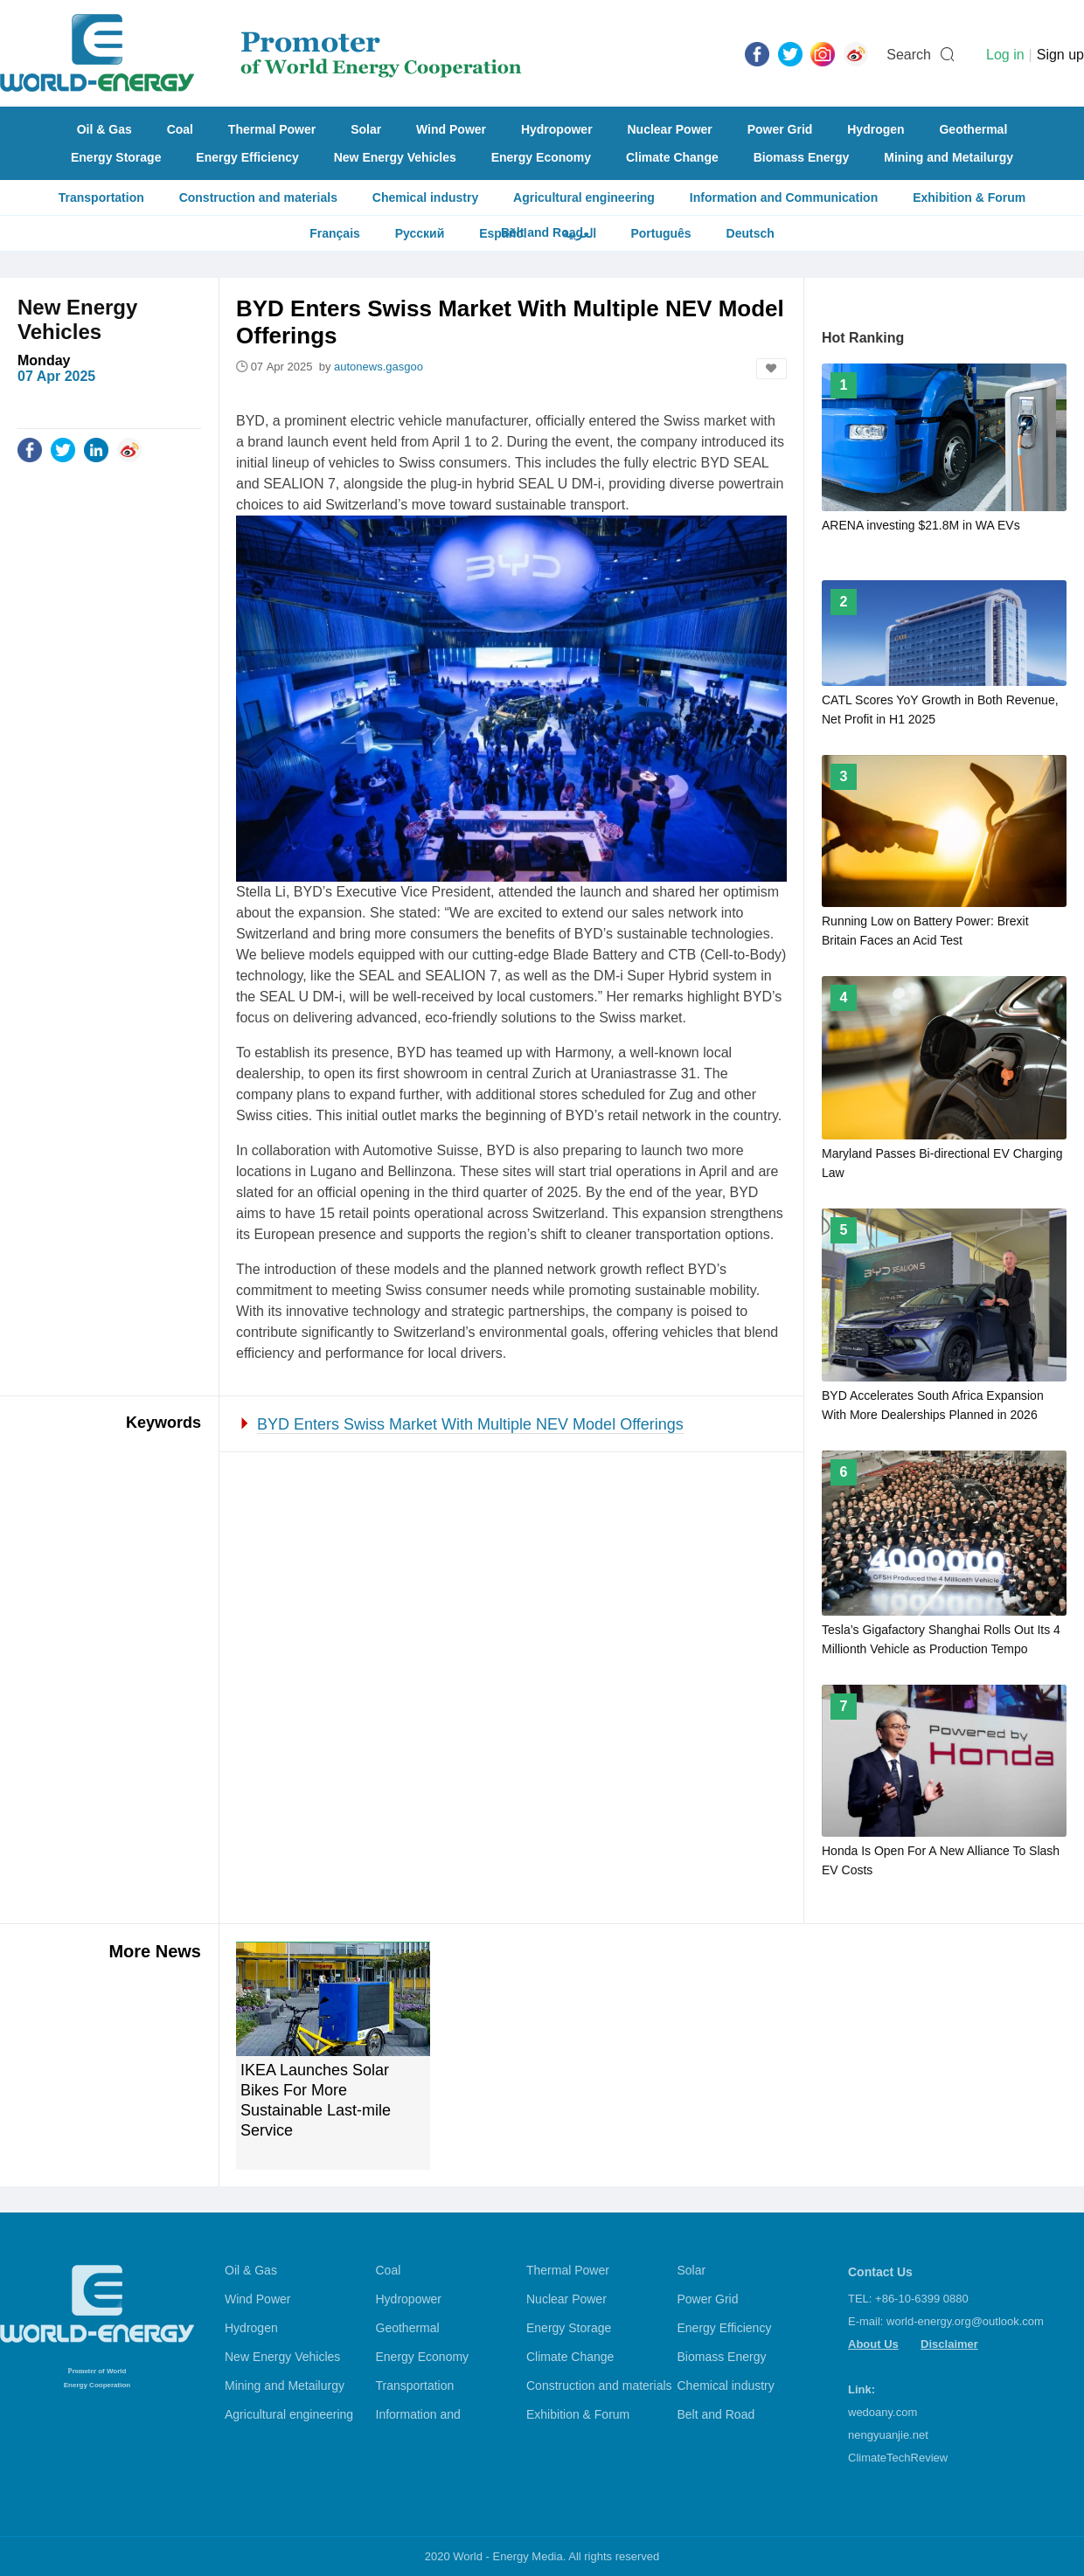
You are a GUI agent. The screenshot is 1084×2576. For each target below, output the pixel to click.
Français (334, 233)
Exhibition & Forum (969, 197)
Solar (366, 129)
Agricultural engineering (584, 197)
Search (908, 54)
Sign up (1060, 54)
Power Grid (780, 129)
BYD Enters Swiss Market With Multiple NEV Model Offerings (470, 1424)
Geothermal (973, 129)
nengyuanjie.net (888, 2434)
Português (660, 233)
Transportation (101, 197)
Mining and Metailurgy (948, 157)
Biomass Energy (802, 157)
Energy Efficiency (247, 157)
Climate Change (672, 157)
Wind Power (451, 129)
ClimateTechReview (898, 2457)
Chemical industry (425, 197)
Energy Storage (116, 157)
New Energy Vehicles (395, 157)
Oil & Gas (104, 129)
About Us (873, 2344)
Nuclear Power (670, 129)
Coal (180, 129)
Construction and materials (258, 197)
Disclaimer (949, 2344)
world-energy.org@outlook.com (965, 2321)
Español (502, 233)
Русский (420, 233)
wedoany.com (882, 2412)
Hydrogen (875, 129)
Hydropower (557, 129)
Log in (1005, 54)
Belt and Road (716, 2414)
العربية (579, 233)
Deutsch (750, 233)
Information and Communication (784, 197)
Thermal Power (272, 129)
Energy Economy (541, 157)
